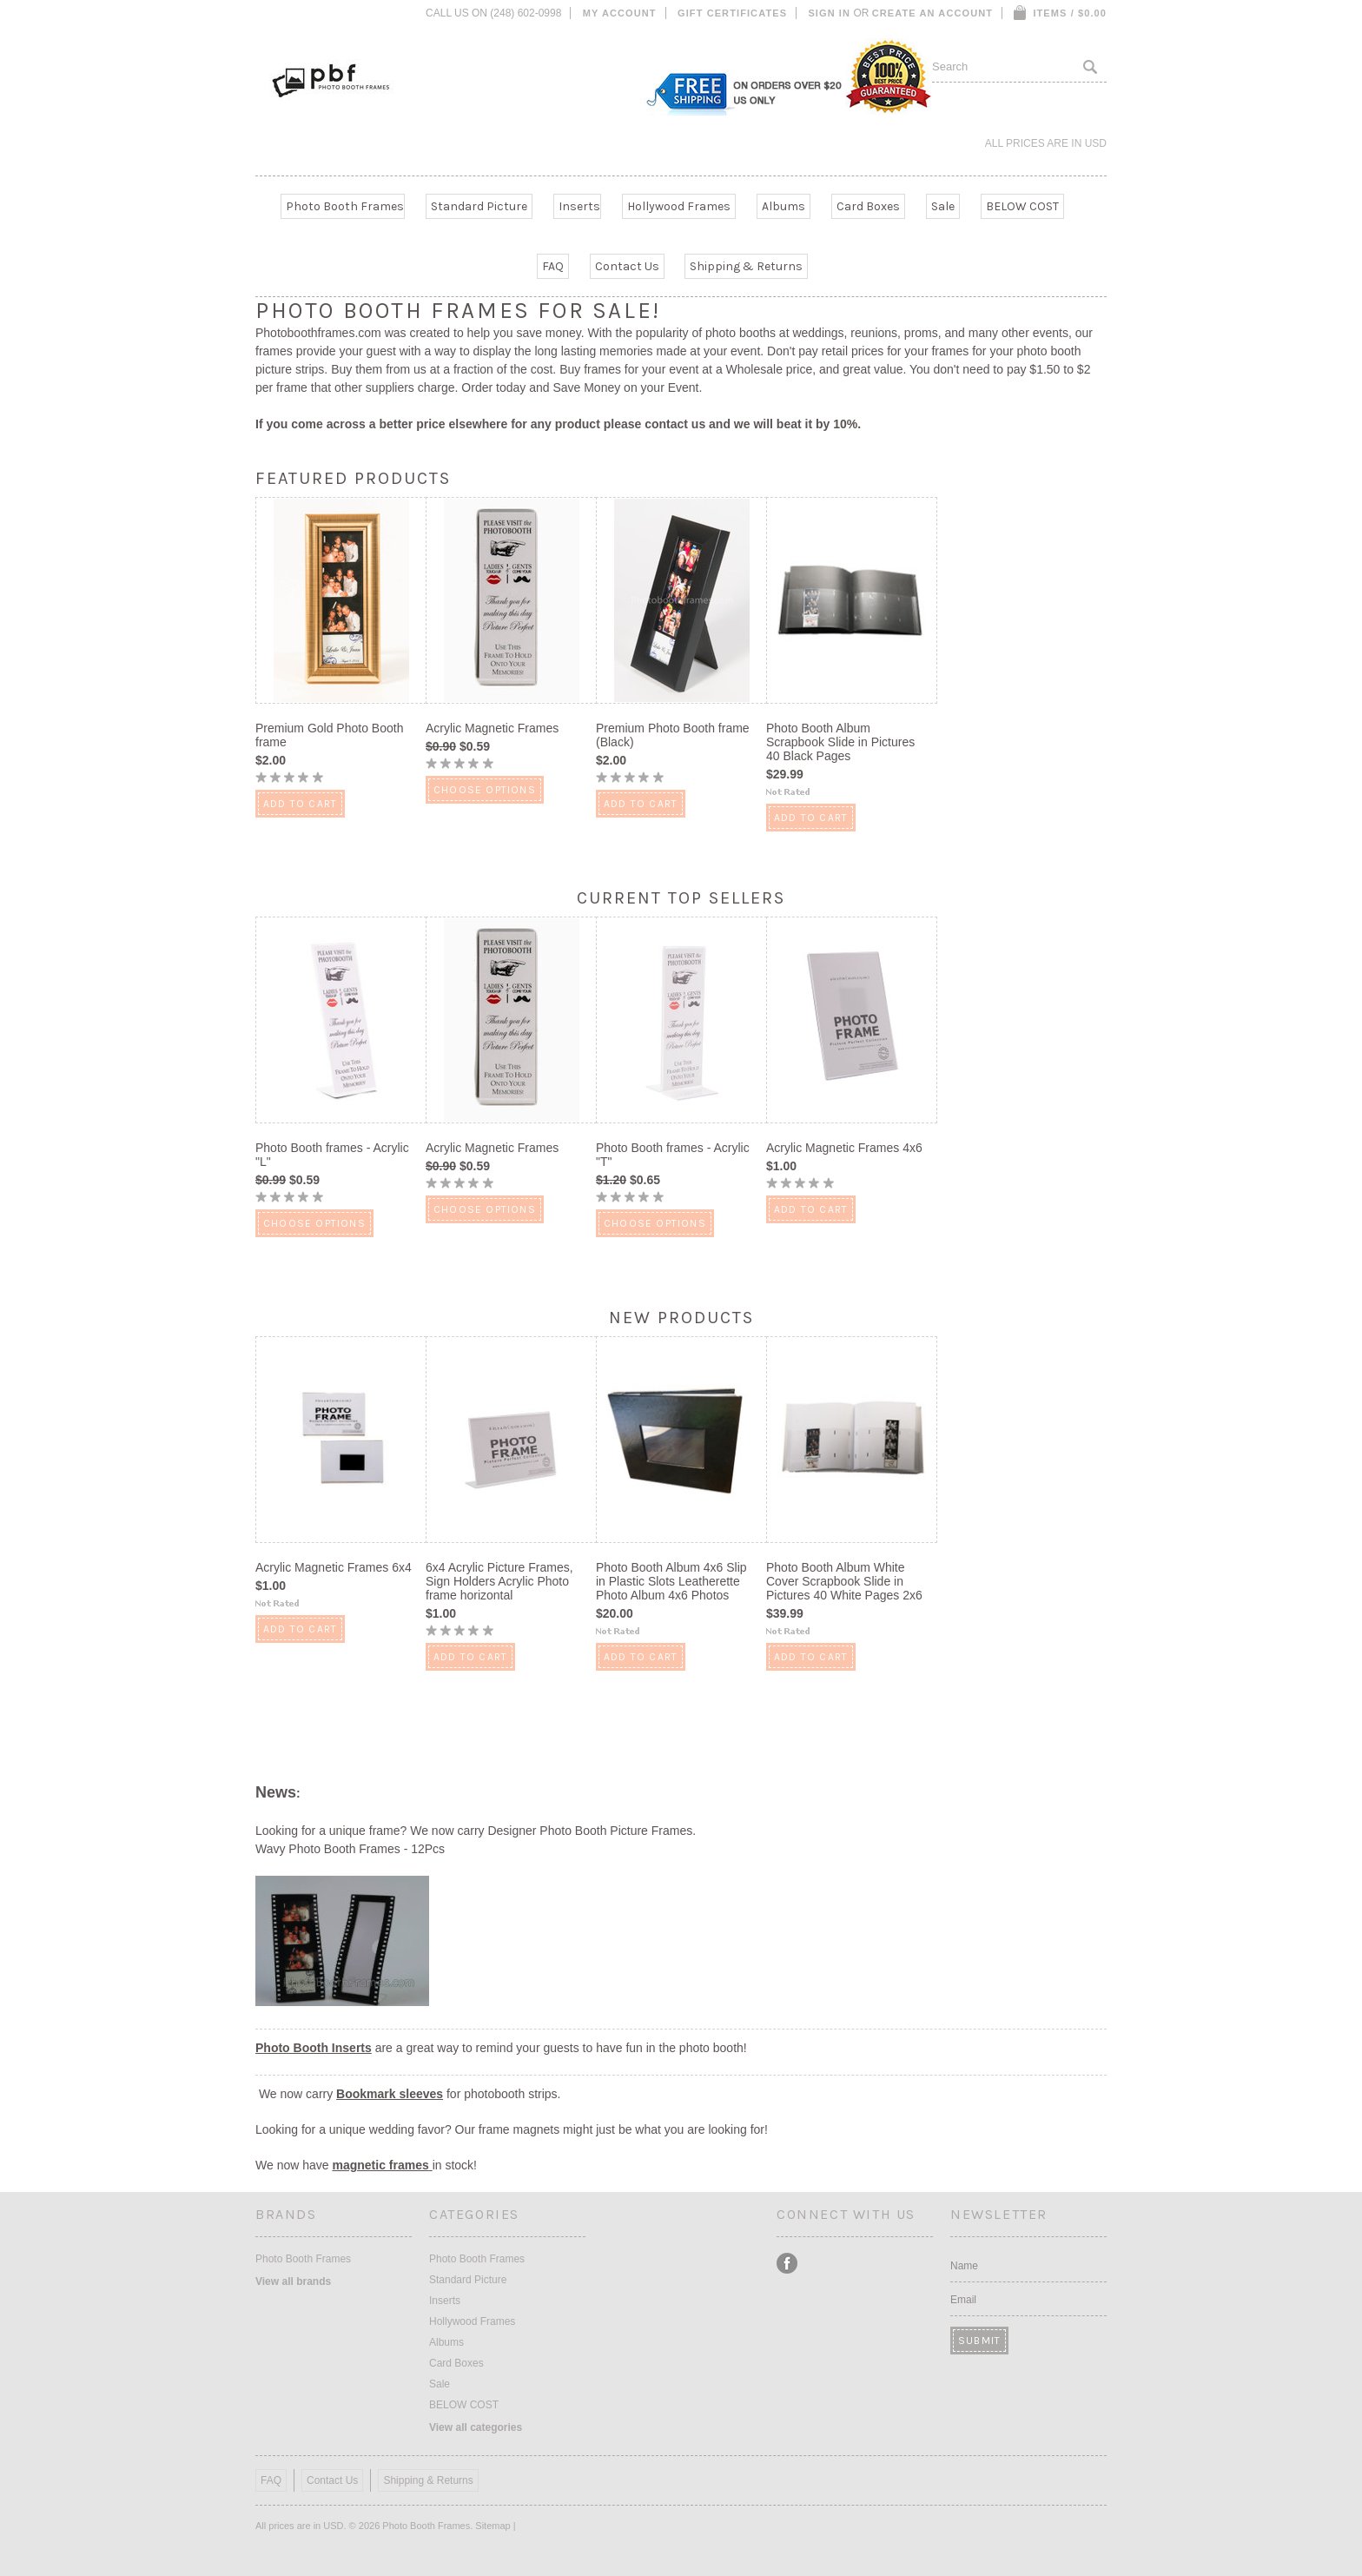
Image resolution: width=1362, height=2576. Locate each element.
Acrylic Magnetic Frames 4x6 (844, 1148)
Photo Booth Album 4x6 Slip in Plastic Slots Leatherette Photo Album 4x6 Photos (671, 1581)
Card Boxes (868, 206)
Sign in (829, 13)
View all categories (475, 2427)
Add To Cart (300, 804)
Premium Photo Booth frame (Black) (673, 735)
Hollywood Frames (679, 206)
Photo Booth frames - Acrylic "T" (673, 1155)
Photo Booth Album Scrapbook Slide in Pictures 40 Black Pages (840, 742)
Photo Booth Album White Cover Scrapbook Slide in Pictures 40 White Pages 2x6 (844, 1581)
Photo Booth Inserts (313, 2048)
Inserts (579, 206)
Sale (943, 206)
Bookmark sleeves (389, 2094)
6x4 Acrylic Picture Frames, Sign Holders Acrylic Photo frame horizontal (499, 1581)
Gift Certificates (732, 13)
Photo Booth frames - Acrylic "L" (332, 1155)
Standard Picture (479, 206)
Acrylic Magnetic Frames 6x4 (333, 1567)
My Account (620, 13)
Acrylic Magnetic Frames (492, 728)
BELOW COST (1022, 206)
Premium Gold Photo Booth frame (329, 735)
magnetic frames (380, 2165)
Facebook (787, 2264)
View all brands (293, 2281)
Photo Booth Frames (345, 206)
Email (963, 2300)
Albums (783, 206)
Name (964, 2266)
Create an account (932, 13)
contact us (675, 424)
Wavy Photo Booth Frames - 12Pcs (350, 1849)
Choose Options (484, 790)
